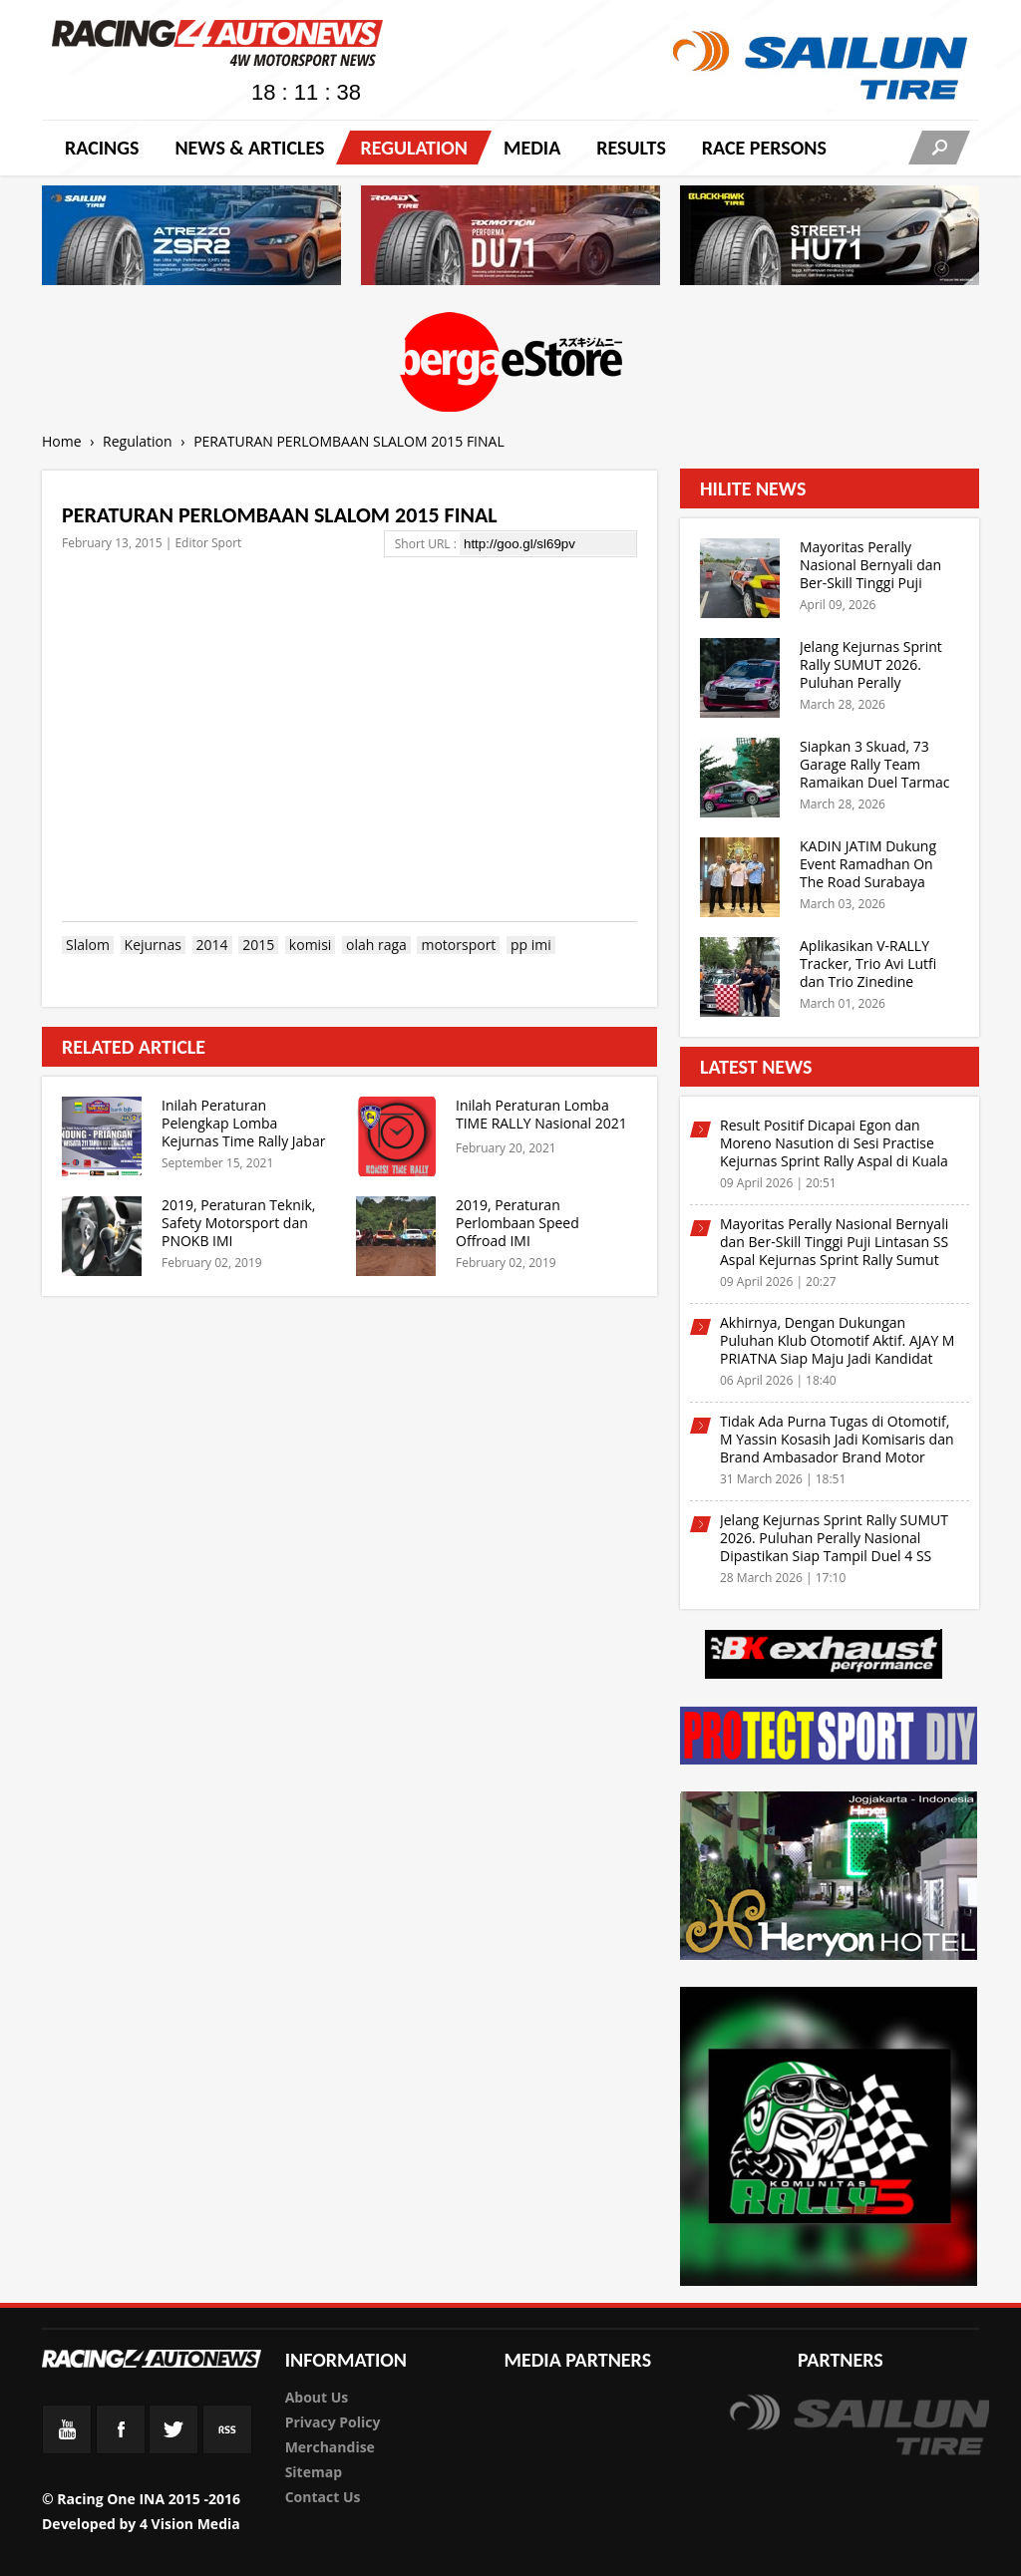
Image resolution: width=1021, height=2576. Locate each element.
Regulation (413, 148)
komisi (310, 945)
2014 (212, 945)
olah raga (376, 945)
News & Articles (249, 148)
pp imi (530, 945)
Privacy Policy (333, 2422)
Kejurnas (153, 945)
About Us (317, 2397)
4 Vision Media (190, 2523)
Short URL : (427, 543)
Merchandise (330, 2446)
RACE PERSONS (764, 148)
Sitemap (313, 2471)
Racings (102, 148)
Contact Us (323, 2496)
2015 (258, 945)
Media (532, 148)
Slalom (88, 945)
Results (631, 148)
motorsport (458, 945)
